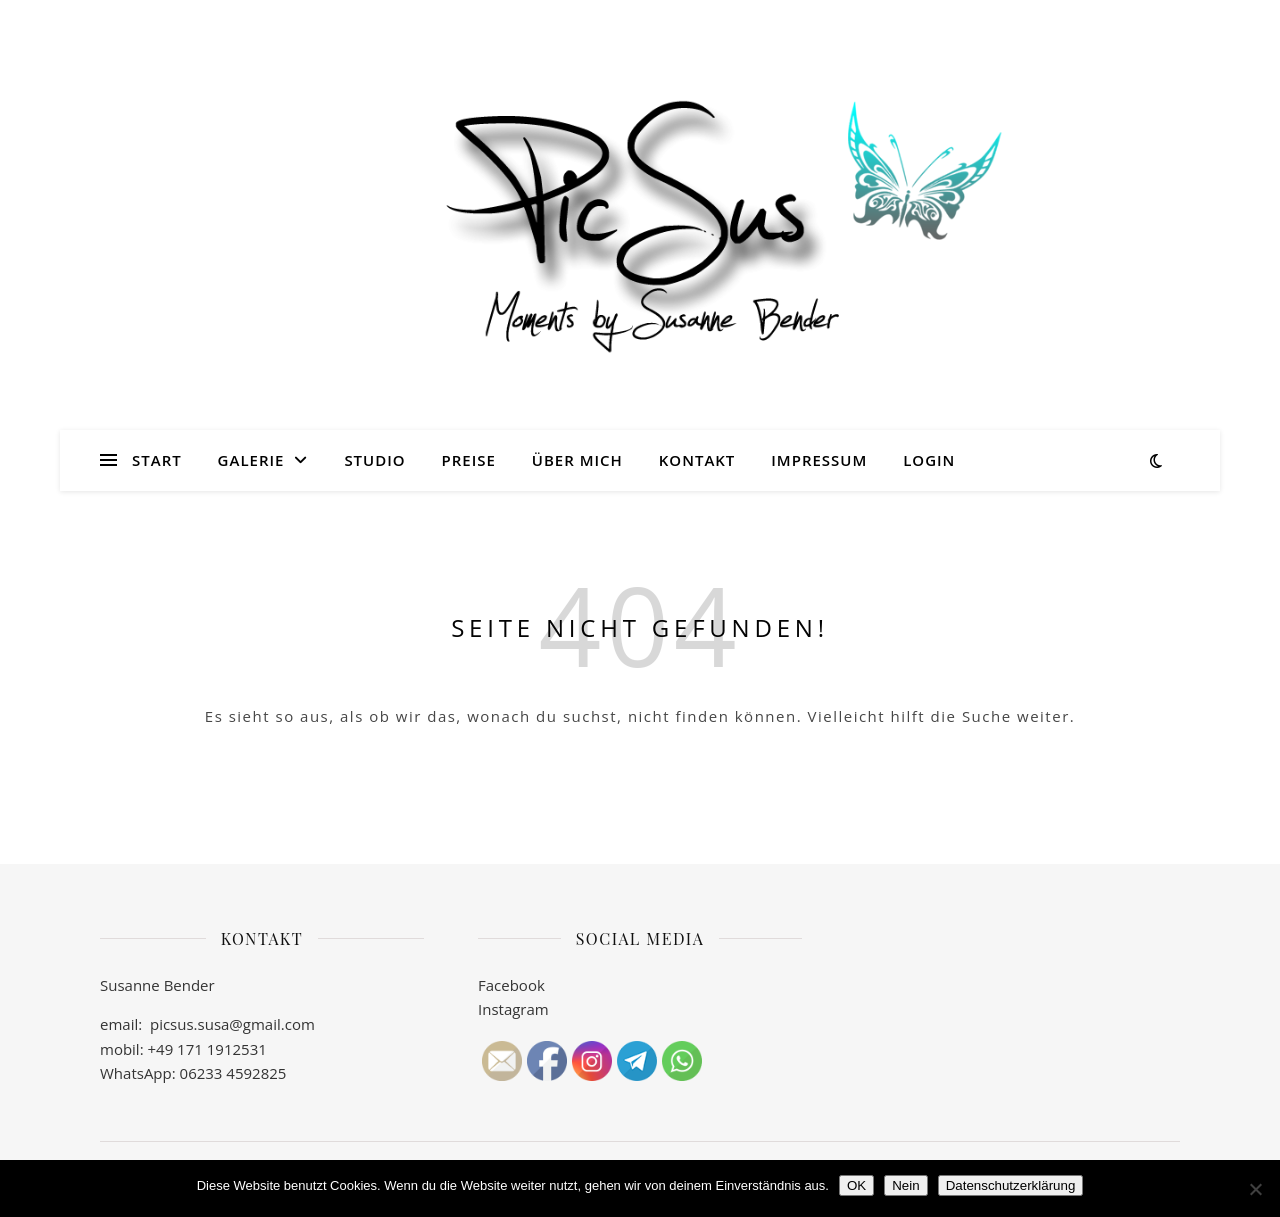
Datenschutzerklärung (1011, 1185)
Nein (905, 1185)
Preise (469, 460)
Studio (374, 460)
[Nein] (1255, 1189)
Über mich (577, 460)
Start (157, 460)
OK (856, 1185)
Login (929, 460)
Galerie (251, 460)
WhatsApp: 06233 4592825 (193, 1073)
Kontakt (697, 460)
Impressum (819, 460)
